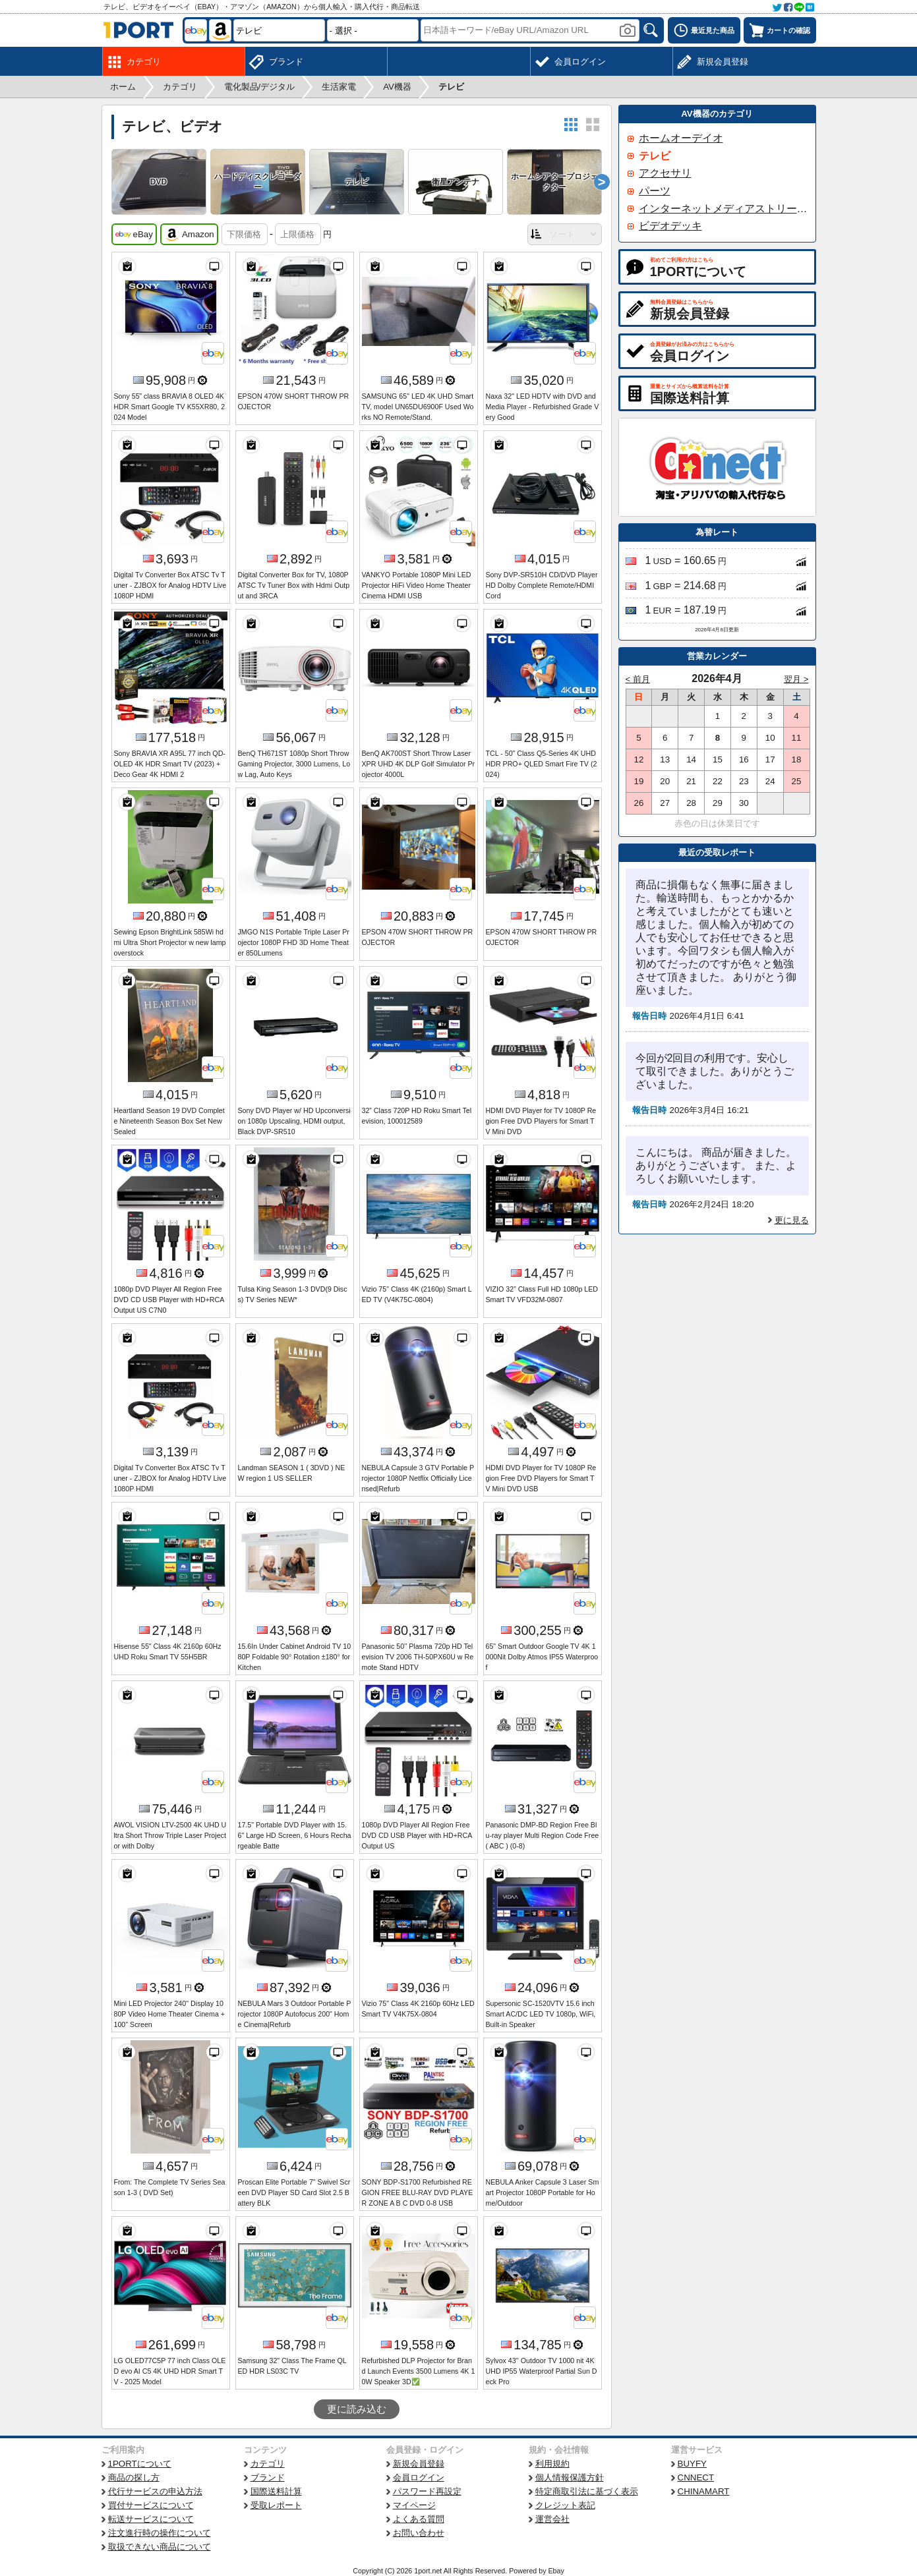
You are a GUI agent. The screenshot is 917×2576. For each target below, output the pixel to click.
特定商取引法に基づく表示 (586, 2491)
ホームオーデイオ (681, 138)
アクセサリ (665, 173)
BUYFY (692, 2464)
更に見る (792, 1220)
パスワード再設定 (427, 2491)
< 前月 (638, 679)
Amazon (189, 235)
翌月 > (796, 679)
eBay (134, 235)
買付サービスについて (151, 2505)
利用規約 (552, 2464)
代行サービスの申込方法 (155, 2491)
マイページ (414, 2505)
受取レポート (276, 2505)
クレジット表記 (565, 2505)
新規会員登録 (418, 2464)
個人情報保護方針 (569, 2477)
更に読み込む (356, 2409)
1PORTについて (139, 2464)
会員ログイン (418, 2477)
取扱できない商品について (159, 2547)
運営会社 (552, 2519)
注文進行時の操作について (159, 2533)
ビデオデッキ (670, 225)
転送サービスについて (151, 2519)
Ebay (556, 2571)
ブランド (268, 2477)
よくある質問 (418, 2519)
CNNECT (696, 2477)
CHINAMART (704, 2491)
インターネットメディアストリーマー (723, 208)
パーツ (654, 190)
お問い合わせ (418, 2533)
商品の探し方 (134, 2477)
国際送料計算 (276, 2491)
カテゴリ (268, 2464)
